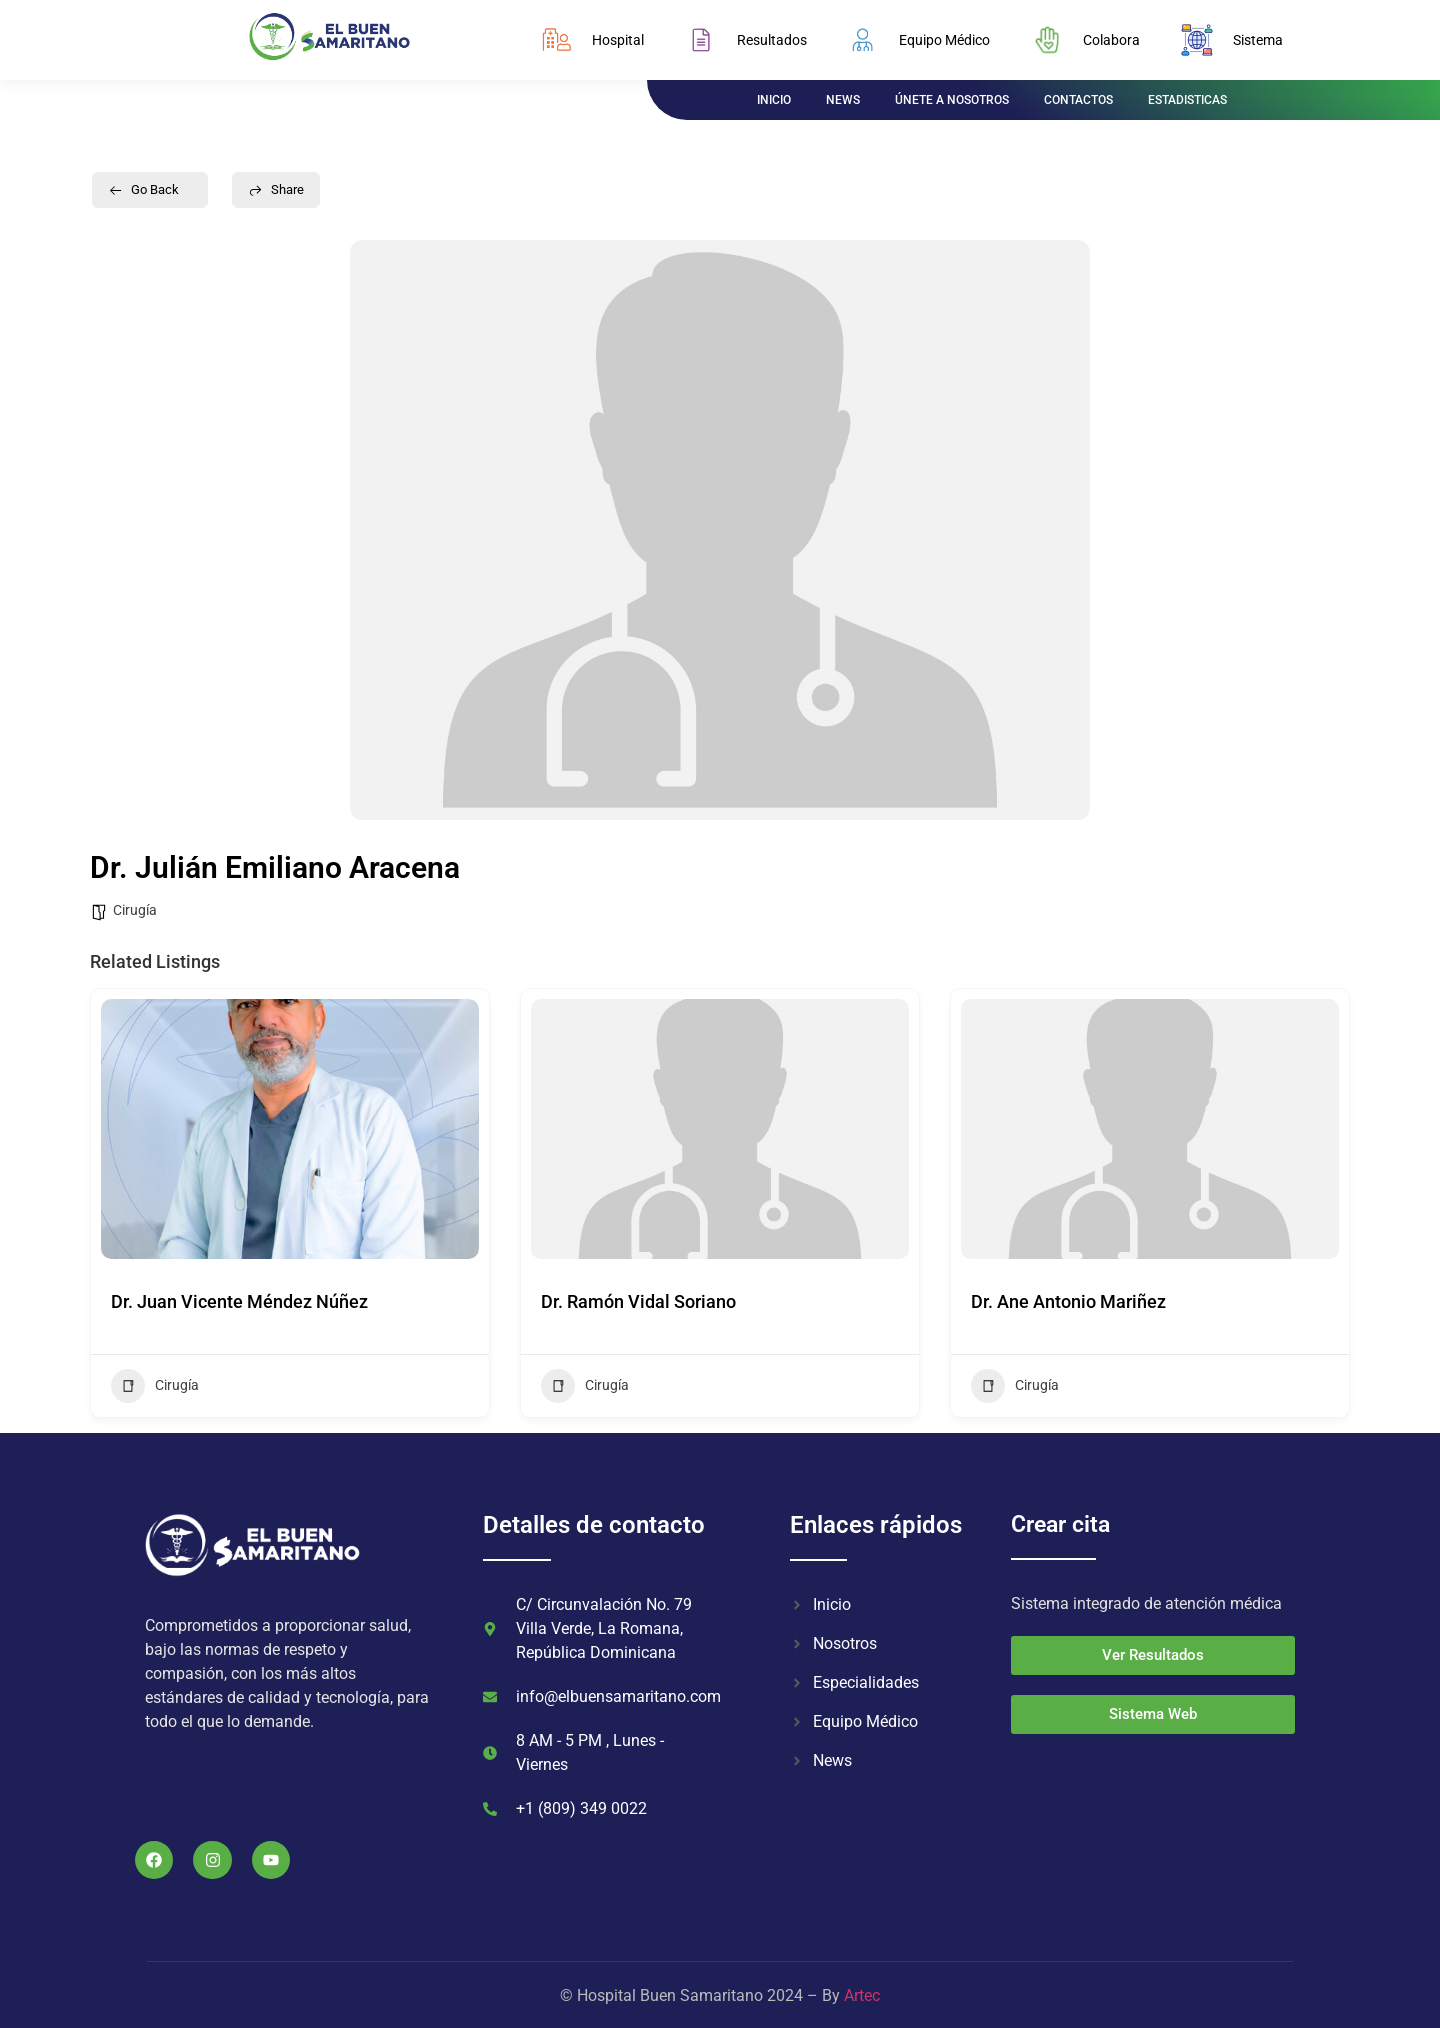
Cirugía (135, 910)
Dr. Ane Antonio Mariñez (1068, 1301)
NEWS (843, 100)
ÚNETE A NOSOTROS (952, 100)
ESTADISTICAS (1187, 100)
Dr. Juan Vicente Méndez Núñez (239, 1301)
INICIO (774, 100)
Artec (862, 1995)
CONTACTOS (1078, 100)
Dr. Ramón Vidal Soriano (638, 1301)
